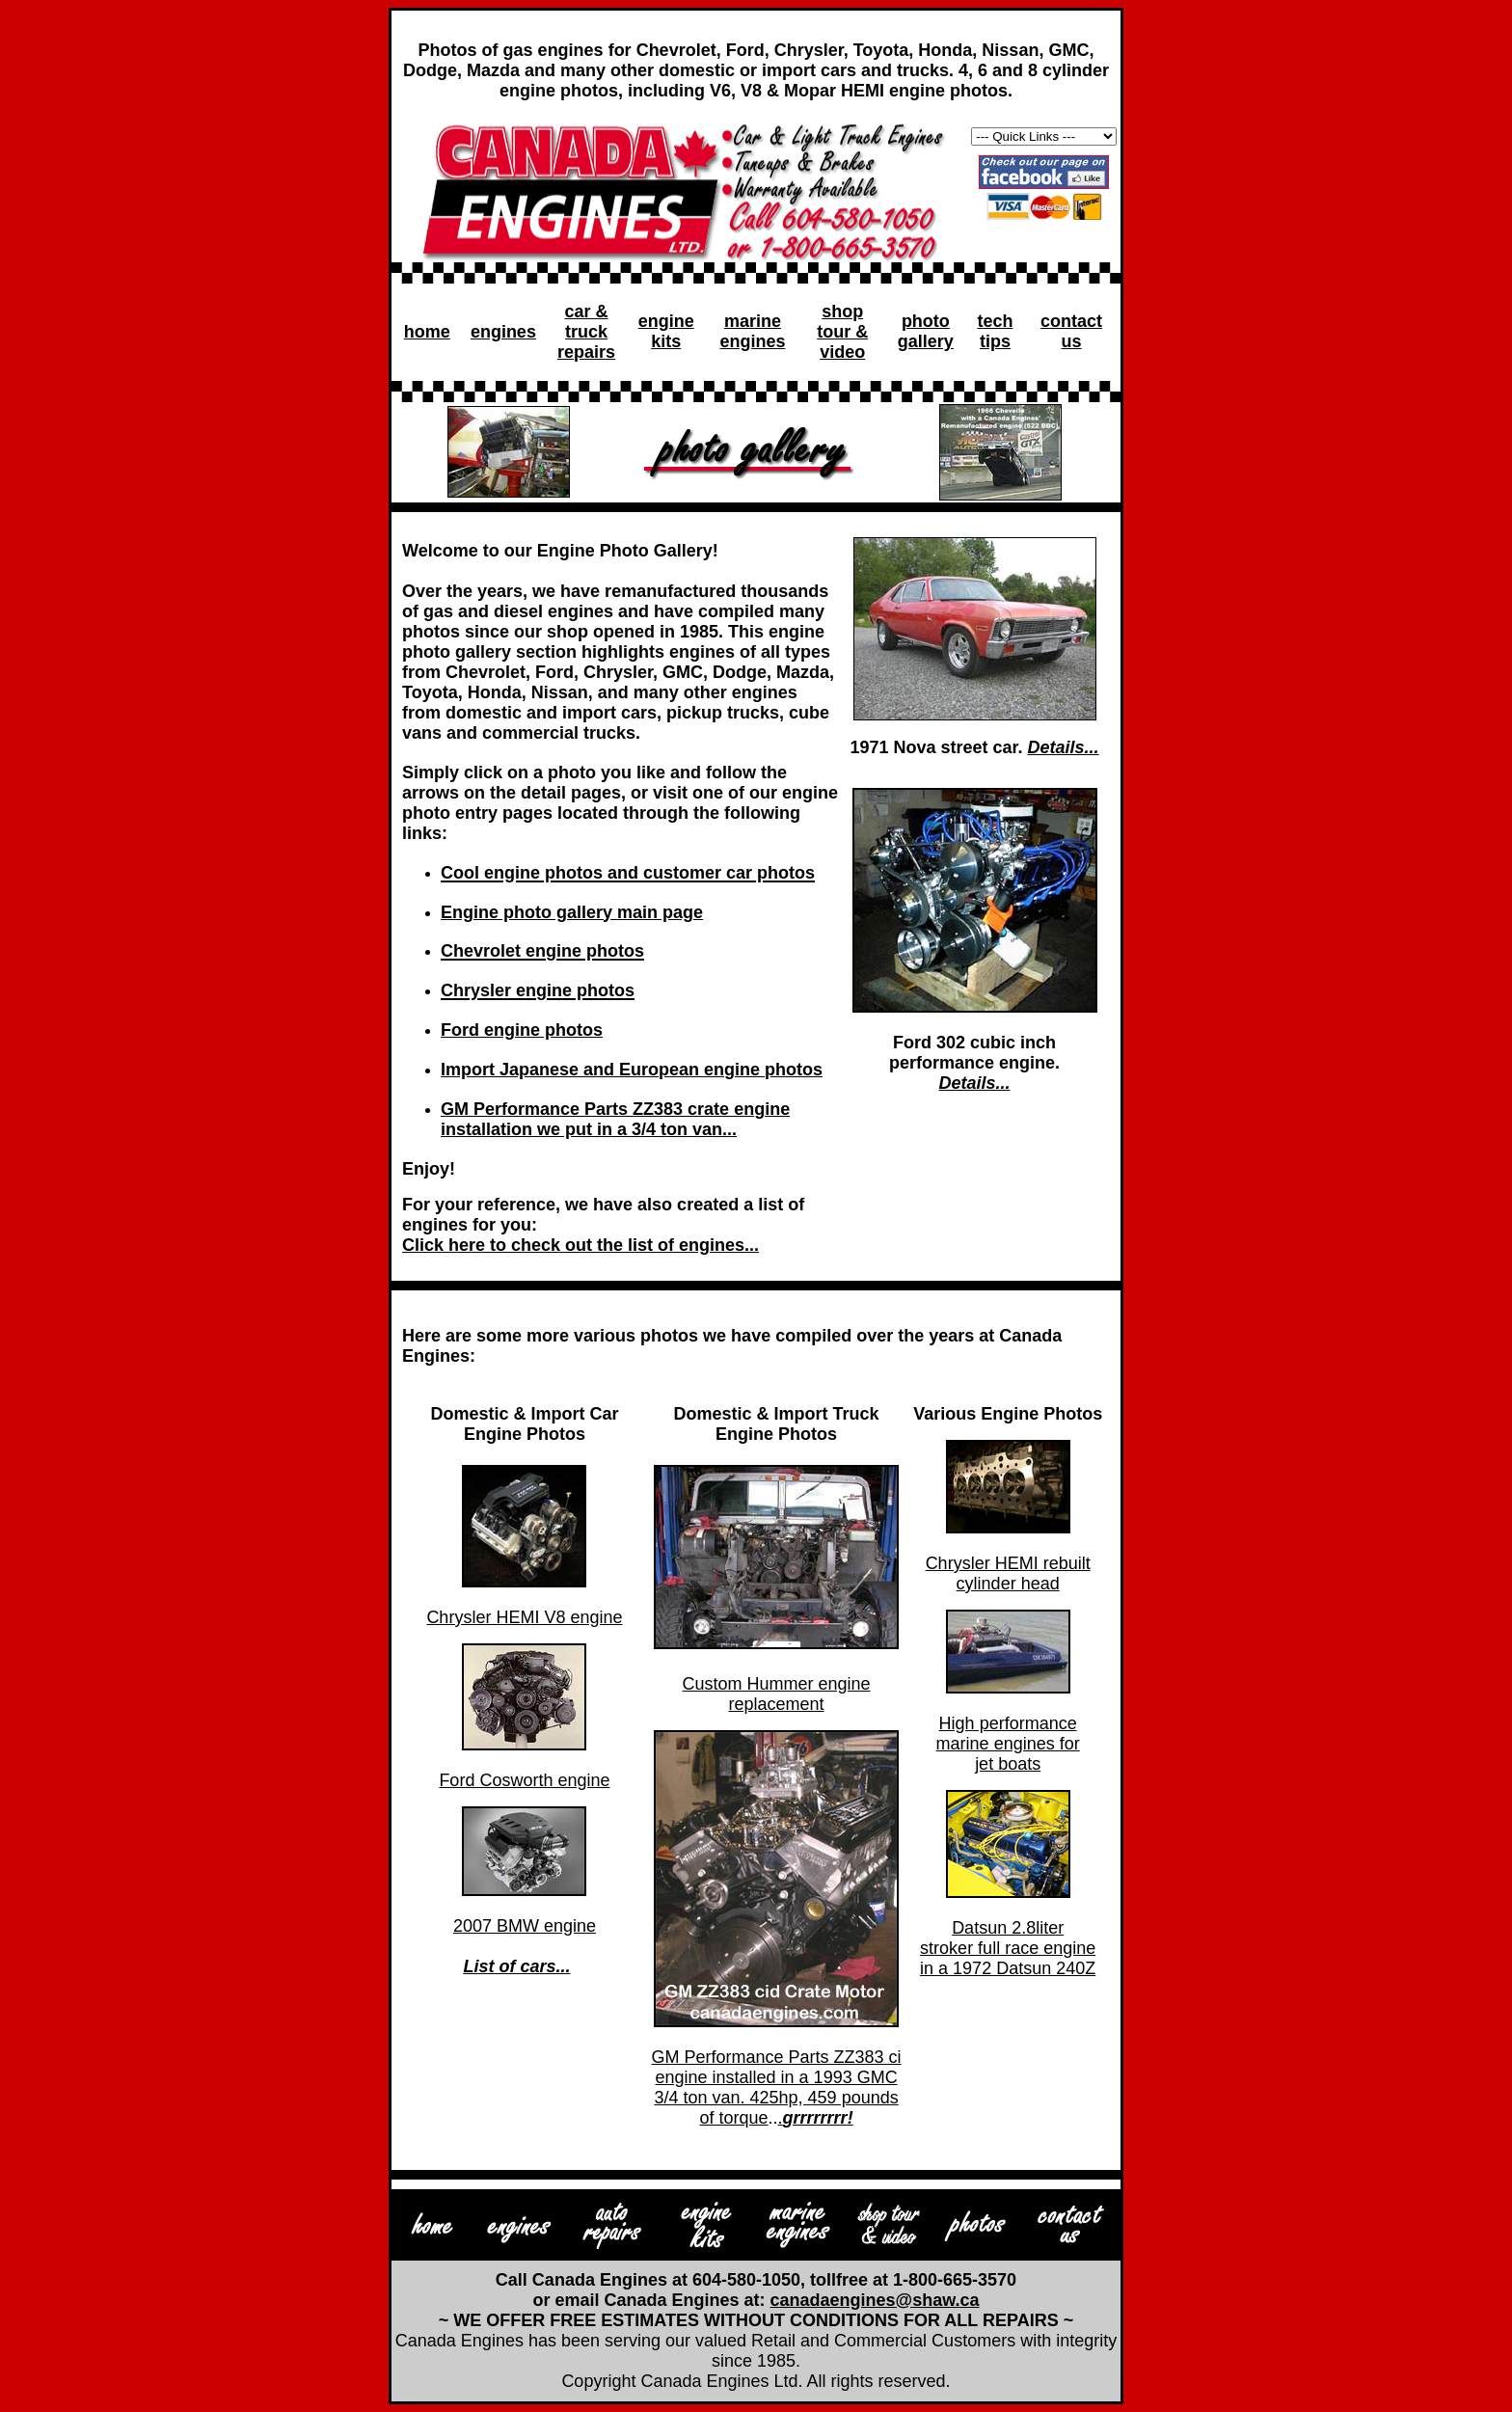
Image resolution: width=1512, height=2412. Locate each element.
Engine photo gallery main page (572, 912)
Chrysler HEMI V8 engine (524, 1617)
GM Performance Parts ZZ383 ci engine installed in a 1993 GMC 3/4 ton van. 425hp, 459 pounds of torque (777, 2087)
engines (503, 331)
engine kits (666, 331)
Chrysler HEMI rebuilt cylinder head (1008, 1573)
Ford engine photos (522, 1030)
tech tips (994, 331)
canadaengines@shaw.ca (875, 2300)
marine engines (752, 331)
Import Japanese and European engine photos (632, 1069)
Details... (1063, 747)
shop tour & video (842, 332)
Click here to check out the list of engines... (580, 1245)
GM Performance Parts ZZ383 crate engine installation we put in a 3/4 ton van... (615, 1119)
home (427, 331)
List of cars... (516, 1966)
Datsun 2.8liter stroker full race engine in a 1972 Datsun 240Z (1007, 1948)
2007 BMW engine (524, 1926)
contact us (1071, 331)
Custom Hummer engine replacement (777, 1694)
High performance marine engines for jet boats (1008, 1744)
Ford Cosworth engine (524, 1780)
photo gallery (926, 331)
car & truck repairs (586, 332)
